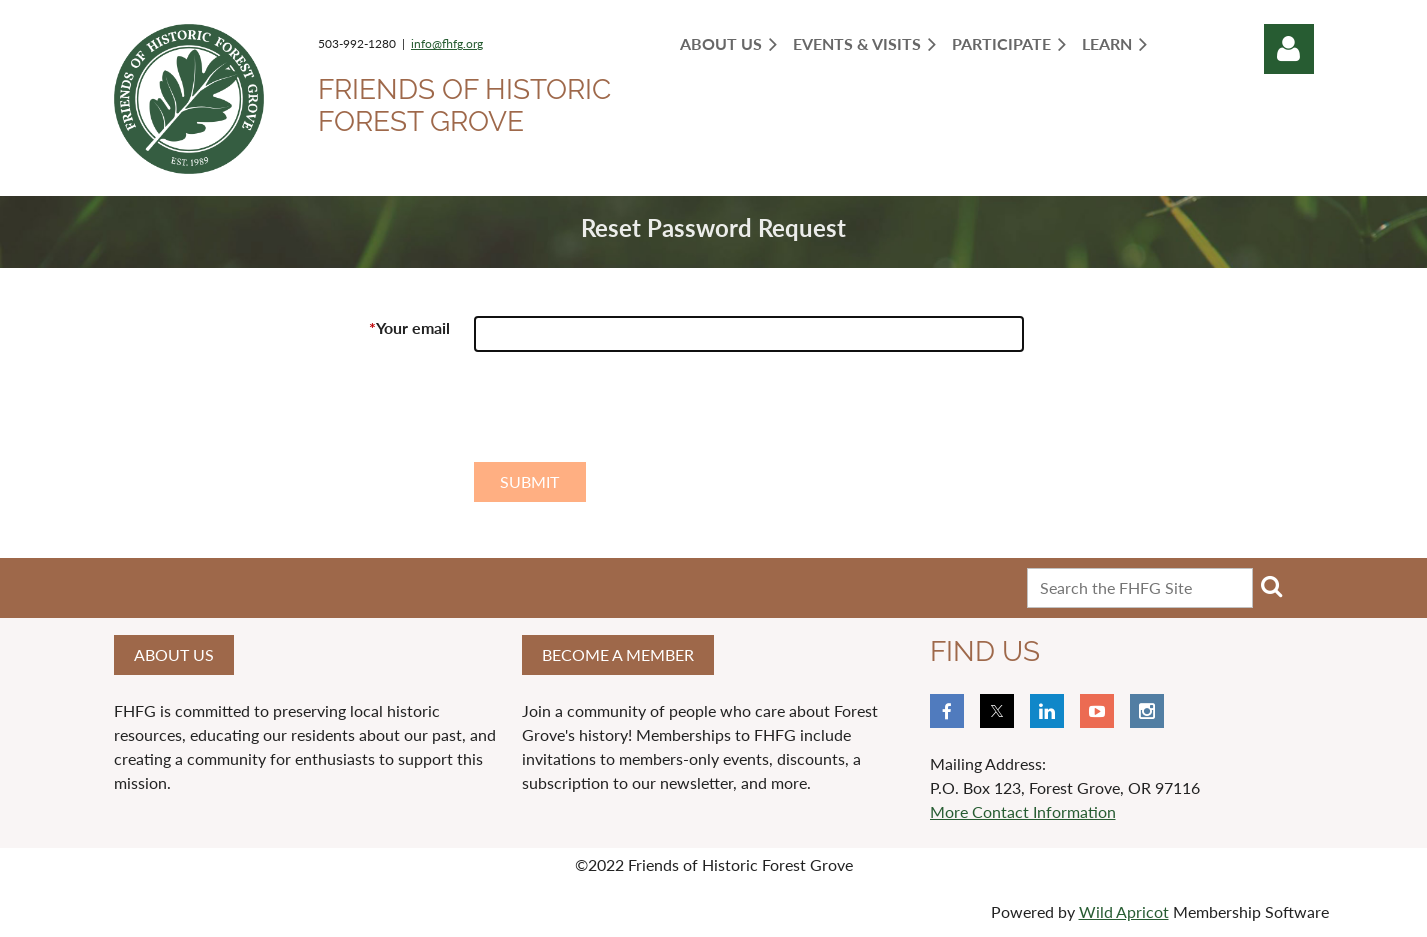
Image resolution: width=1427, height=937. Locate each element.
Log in (1289, 49)
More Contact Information (1023, 811)
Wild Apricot (1124, 911)
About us (174, 654)
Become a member (618, 654)
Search (1272, 586)
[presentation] (626, 415)
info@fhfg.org (447, 43)
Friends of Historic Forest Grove (464, 105)
